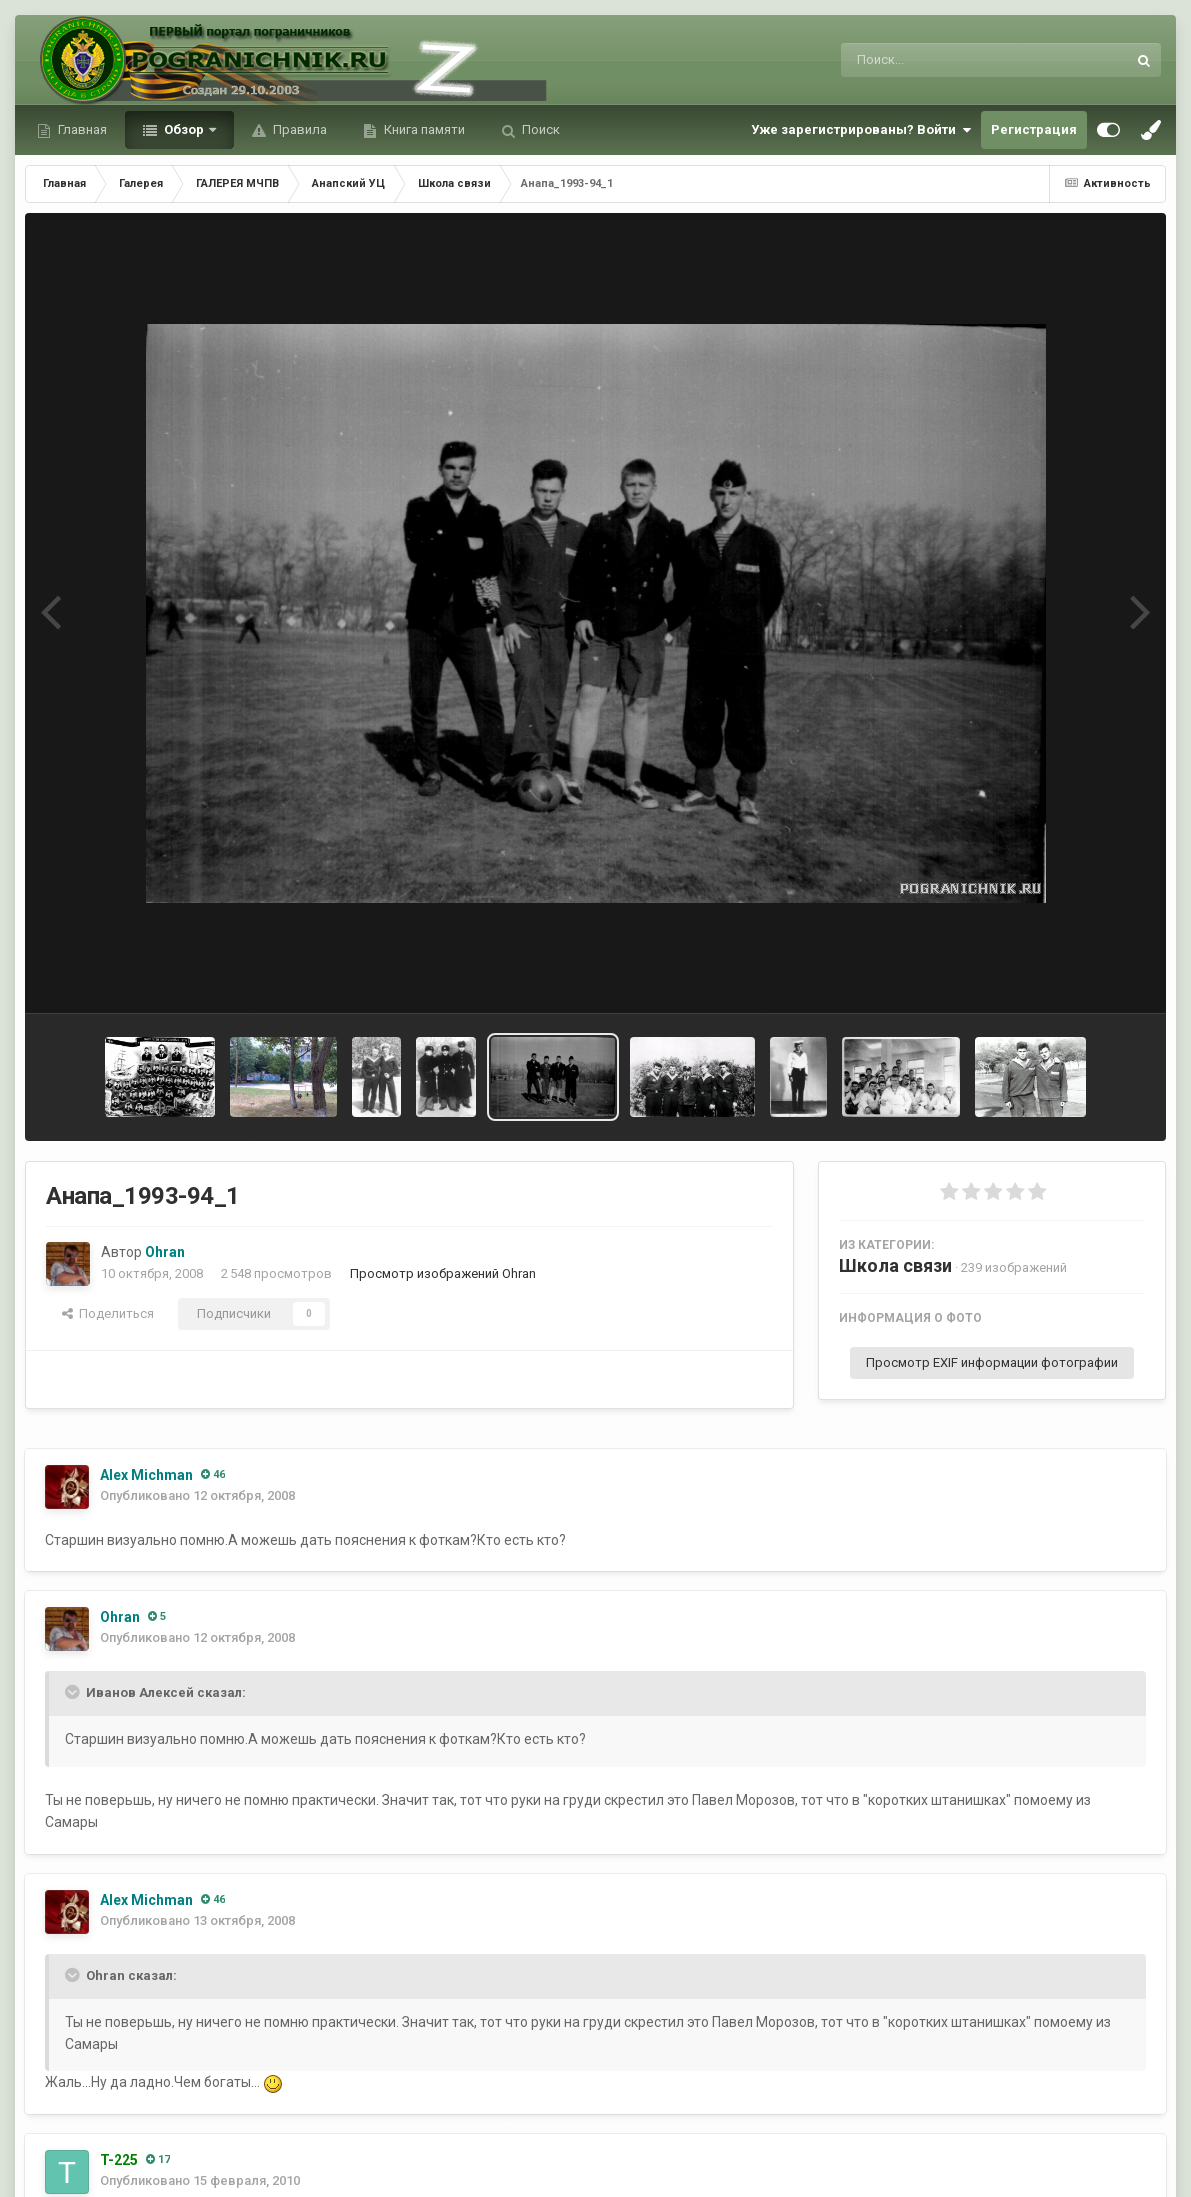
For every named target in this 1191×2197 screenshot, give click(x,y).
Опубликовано (197, 1495)
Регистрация (1034, 129)
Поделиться (108, 1313)
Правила (298, 129)
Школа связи (895, 1265)
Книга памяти (423, 129)
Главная (81, 129)
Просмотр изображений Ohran (443, 1273)
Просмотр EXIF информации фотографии (992, 1362)
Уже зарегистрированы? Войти (861, 130)
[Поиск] (946, 60)
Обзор (184, 129)
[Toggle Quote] (74, 1692)
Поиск (539, 129)
